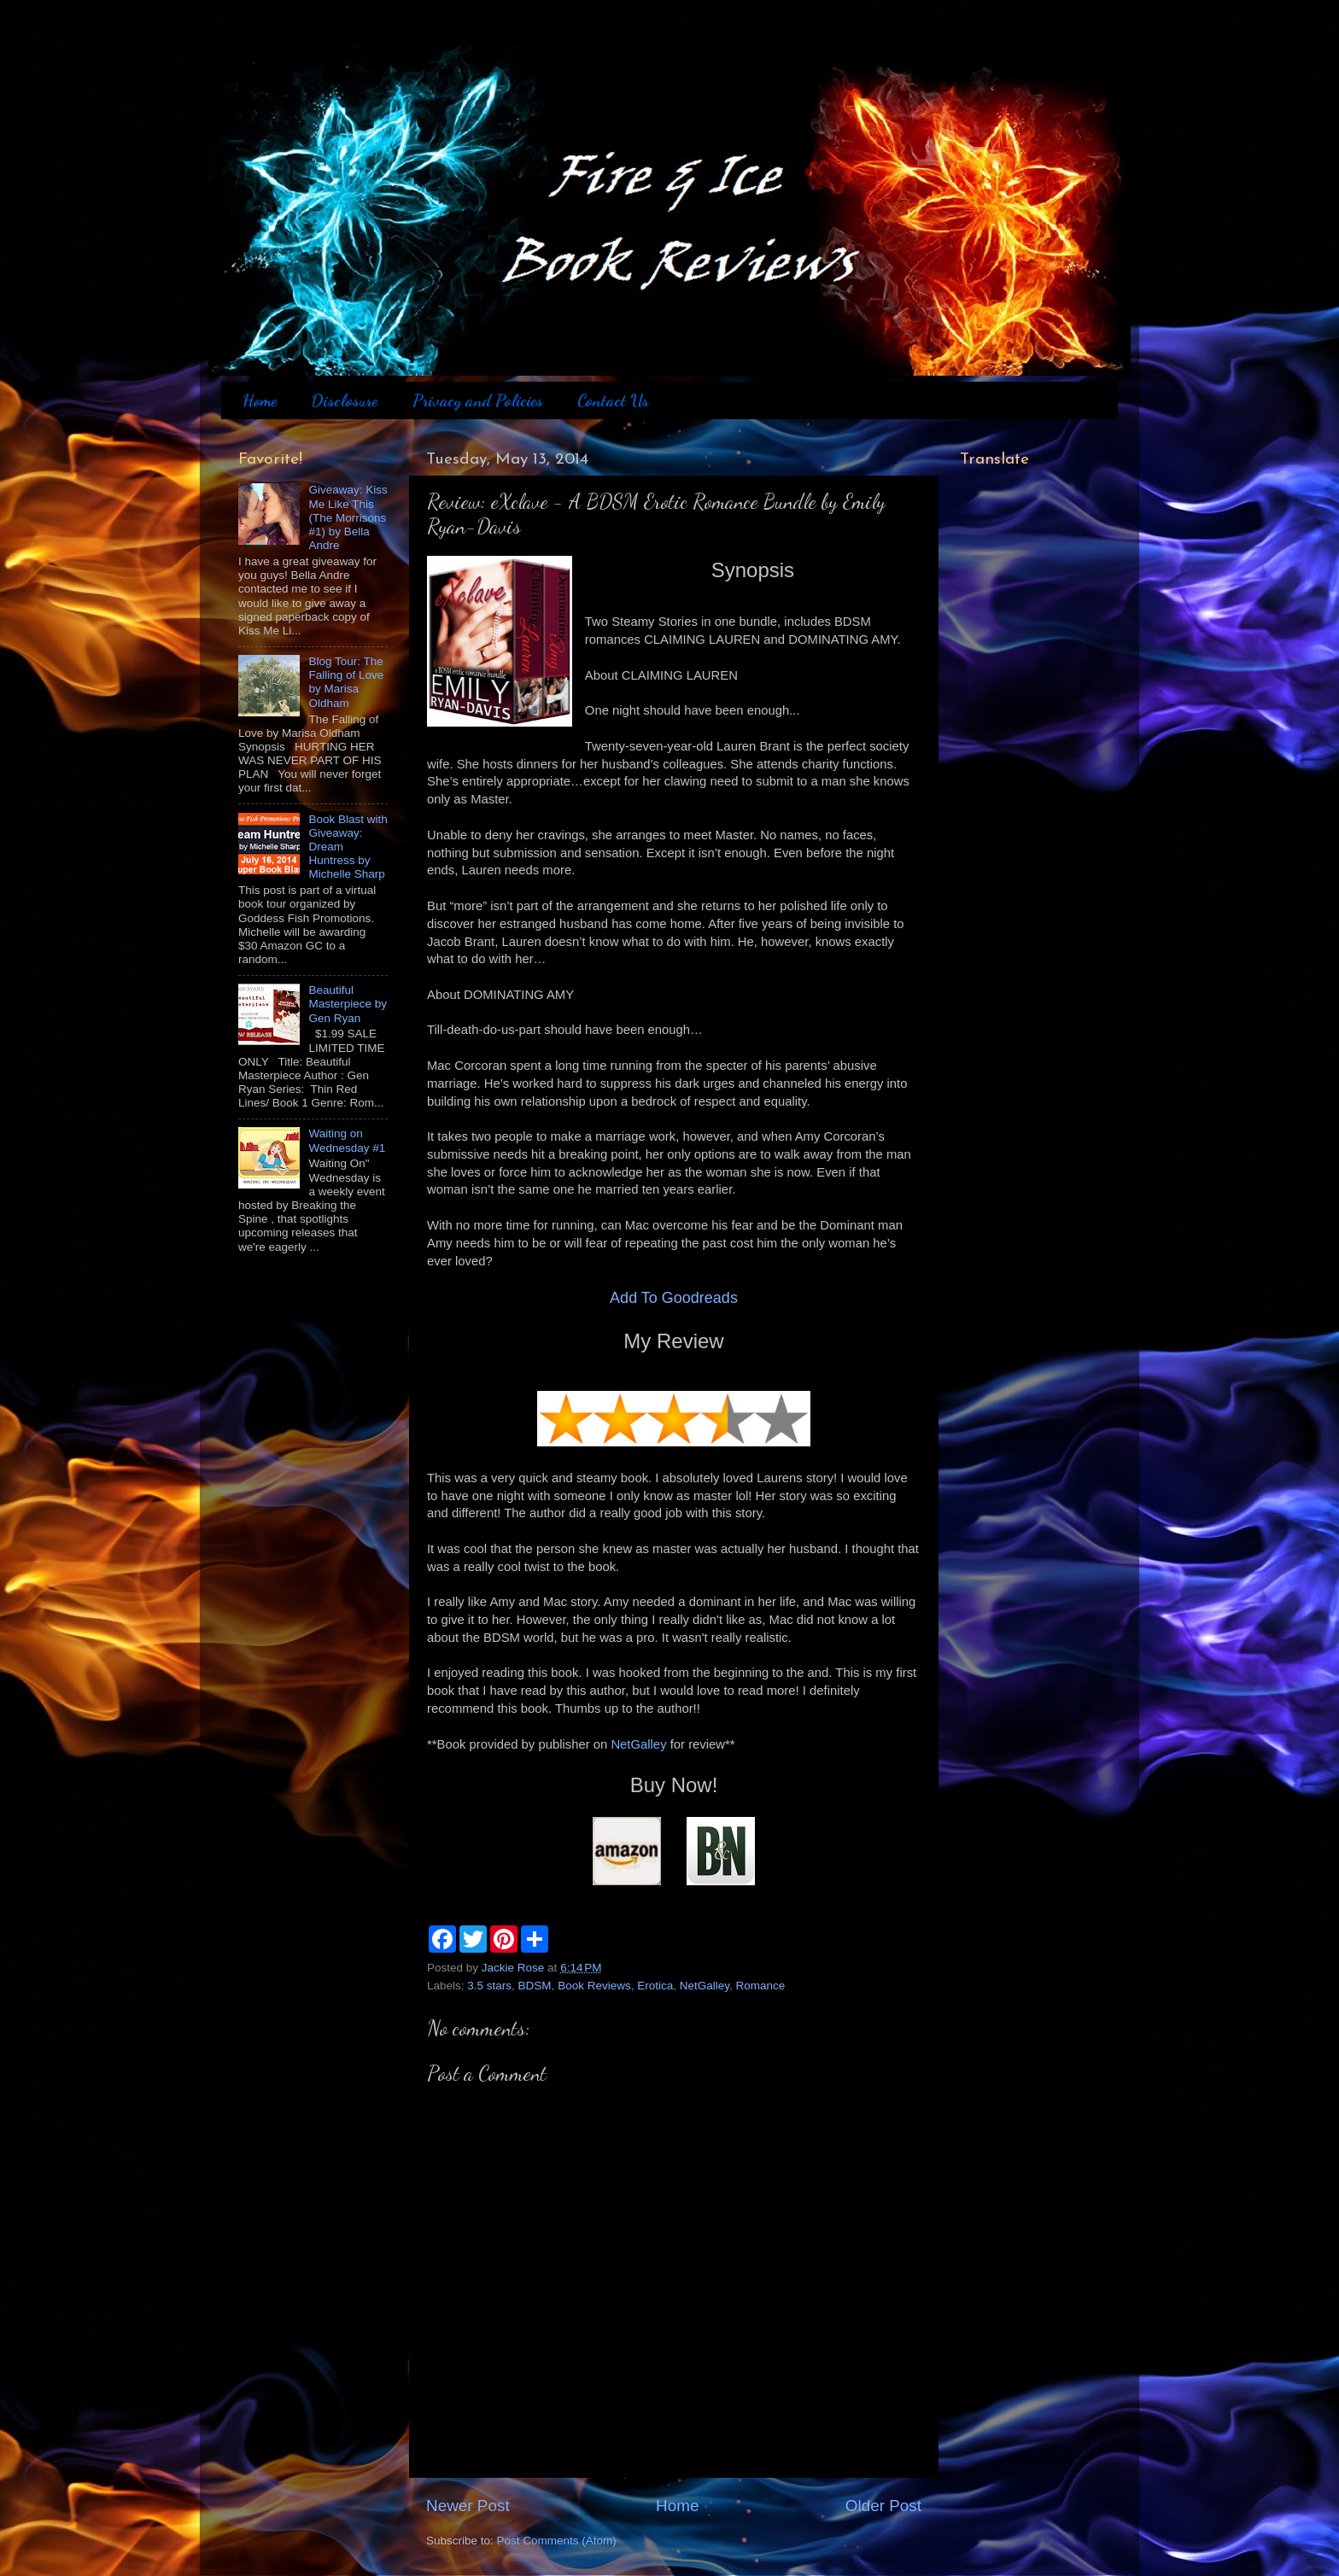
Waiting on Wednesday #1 (346, 1140)
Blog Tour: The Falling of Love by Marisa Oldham (345, 682)
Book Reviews (594, 1985)
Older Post (883, 2506)
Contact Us (613, 400)
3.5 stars (489, 1985)
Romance (761, 1985)
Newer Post (468, 2506)
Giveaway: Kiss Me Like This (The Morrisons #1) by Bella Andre (347, 517)
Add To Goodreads (674, 1297)
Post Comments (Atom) (557, 2540)
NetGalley (638, 1744)
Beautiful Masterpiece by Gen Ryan (347, 1004)
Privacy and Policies (477, 400)
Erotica (655, 1985)
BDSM (535, 1985)
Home (260, 400)
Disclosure (344, 400)
